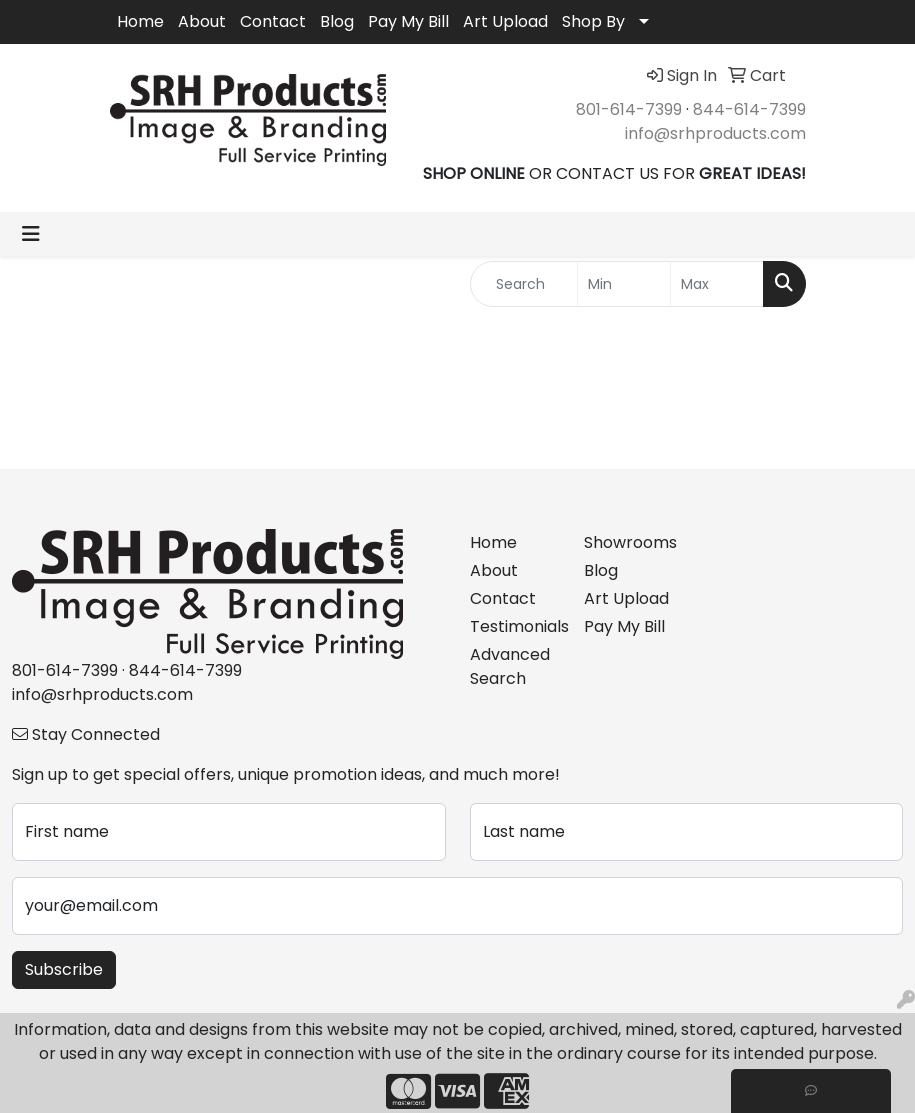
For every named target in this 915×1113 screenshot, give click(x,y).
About (202, 21)
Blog (337, 21)
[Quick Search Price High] (717, 284)
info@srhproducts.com (715, 133)
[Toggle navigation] (31, 234)
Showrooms (629, 542)
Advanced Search (510, 666)
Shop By (593, 21)
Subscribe (64, 969)
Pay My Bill (408, 21)
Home (140, 21)
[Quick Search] (524, 284)
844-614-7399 (749, 109)
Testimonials (515, 626)
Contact (273, 21)
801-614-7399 (629, 109)
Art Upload (505, 21)
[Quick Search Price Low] (624, 284)
